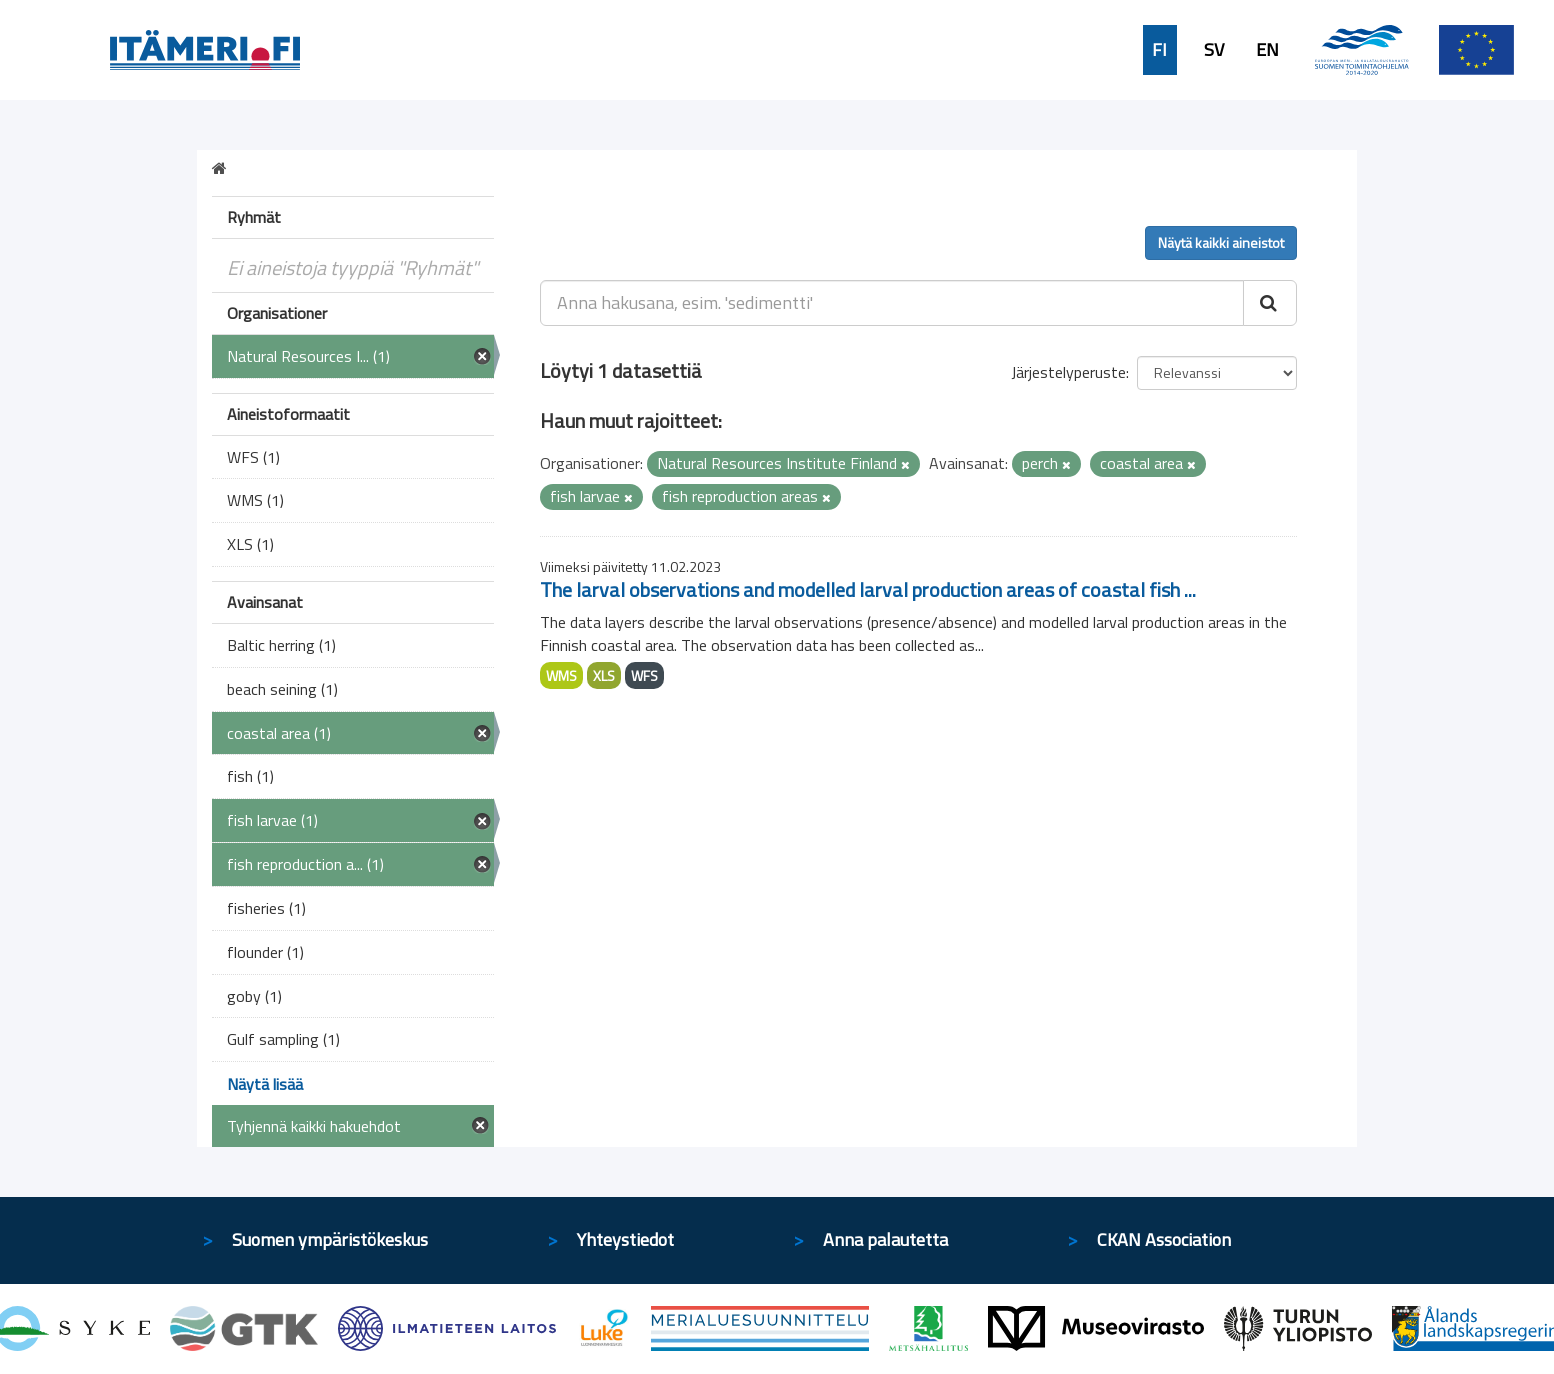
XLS (604, 675)
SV (1214, 50)
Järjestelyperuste (1068, 372)
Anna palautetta (885, 1239)
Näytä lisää (265, 1084)
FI (1159, 50)
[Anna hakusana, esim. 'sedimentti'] (892, 303)
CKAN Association (1164, 1239)
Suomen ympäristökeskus (330, 1239)
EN (1267, 50)
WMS (561, 675)
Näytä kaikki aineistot (1221, 242)
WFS (644, 675)
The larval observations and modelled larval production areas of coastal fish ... (868, 589)
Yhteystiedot (625, 1239)
